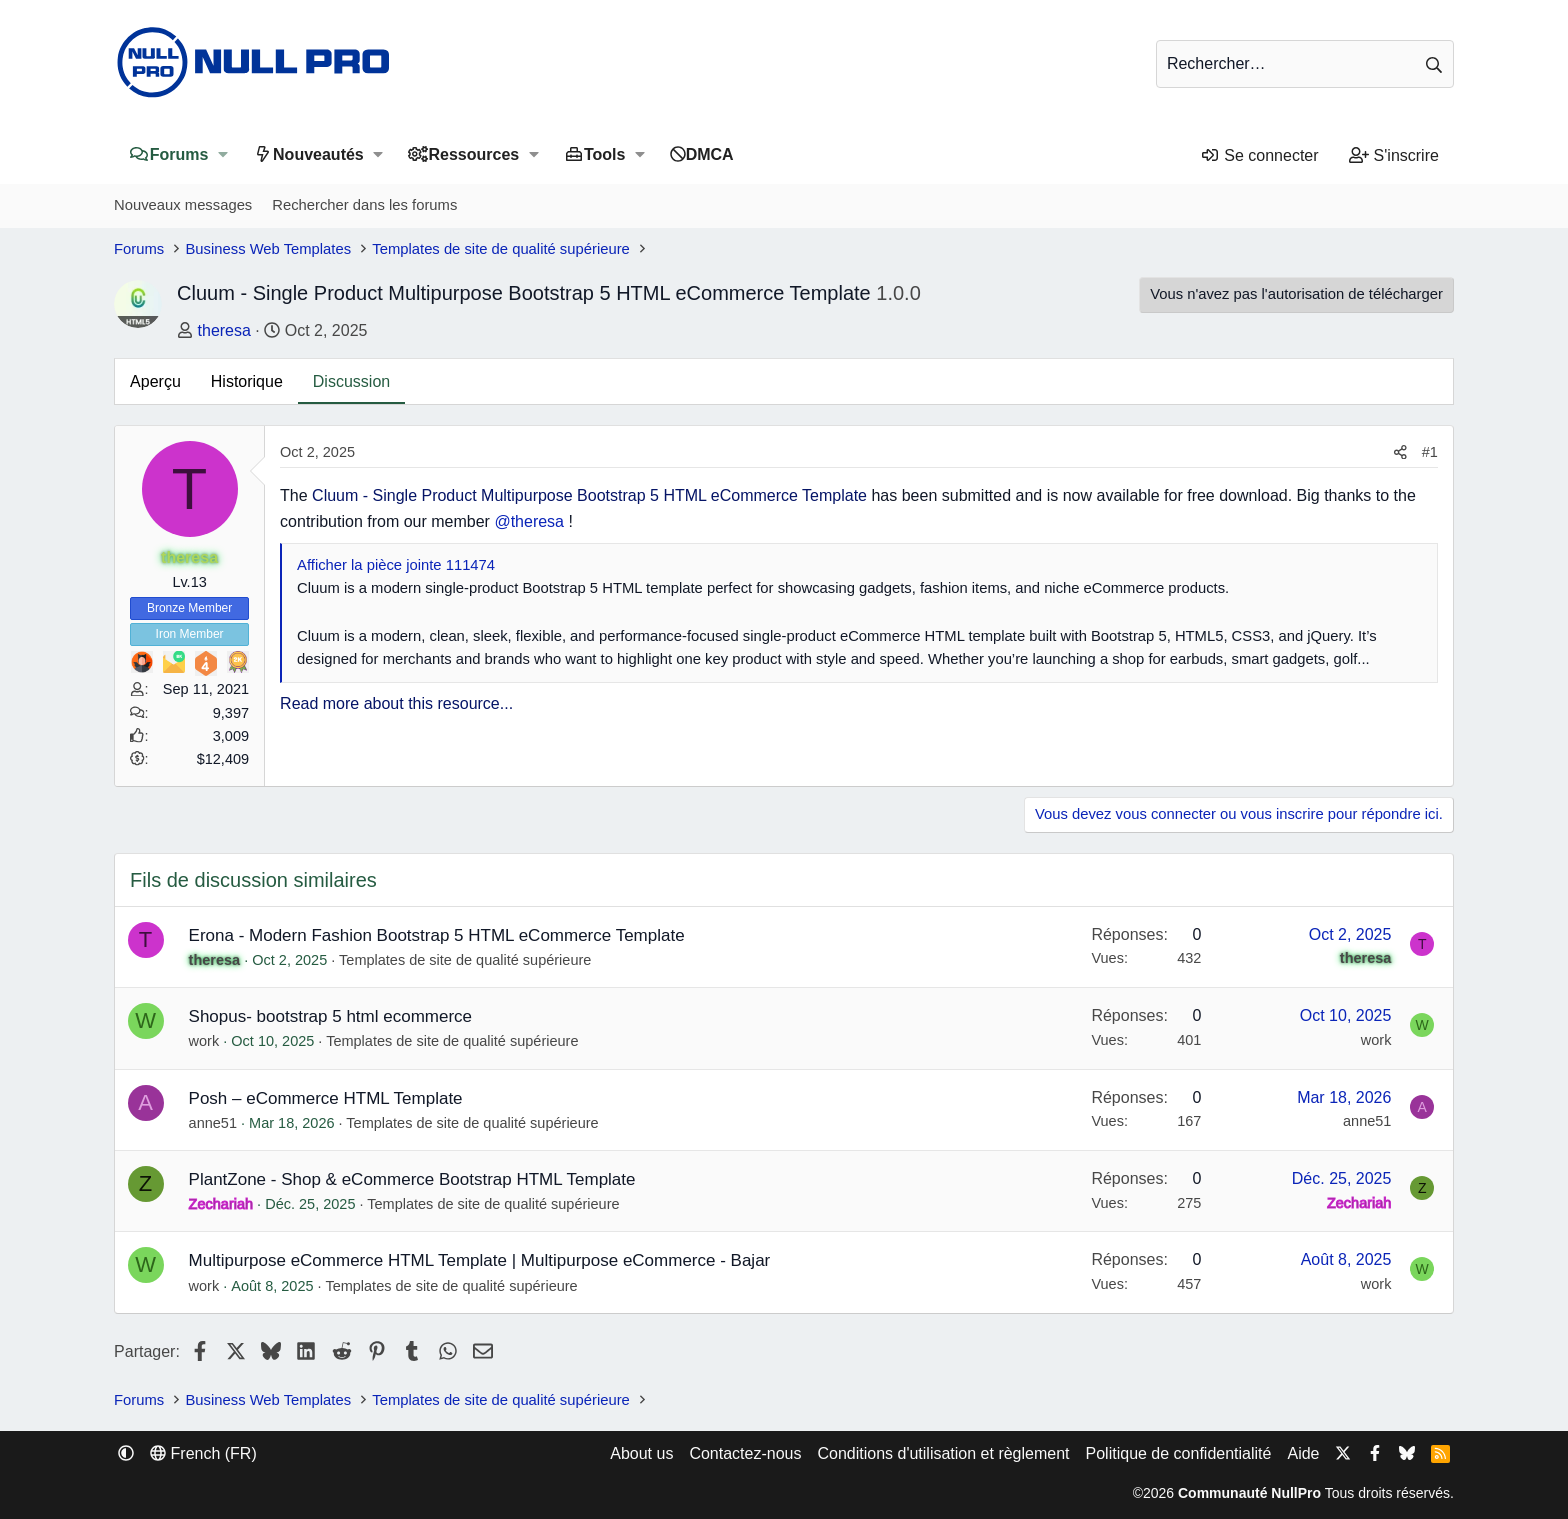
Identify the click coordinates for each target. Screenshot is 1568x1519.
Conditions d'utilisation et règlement (943, 1453)
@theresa (529, 521)
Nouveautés (318, 154)
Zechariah (221, 1204)
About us (641, 1453)
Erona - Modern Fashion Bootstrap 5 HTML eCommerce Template (437, 935)
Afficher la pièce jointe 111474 (396, 565)
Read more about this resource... (396, 703)
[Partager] (1400, 452)
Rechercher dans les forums (364, 205)
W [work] (145, 1020)
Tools (604, 154)
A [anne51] (145, 1102)
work (204, 1041)
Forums (179, 154)
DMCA (710, 154)
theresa (224, 330)
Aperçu (155, 381)
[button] (222, 154)
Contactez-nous (745, 1453)
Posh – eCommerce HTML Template (326, 1098)
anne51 (213, 1123)
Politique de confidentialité (1179, 1453)
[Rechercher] (1305, 64)
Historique (247, 381)
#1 (1430, 452)
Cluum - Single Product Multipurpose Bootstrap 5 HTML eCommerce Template (589, 495)
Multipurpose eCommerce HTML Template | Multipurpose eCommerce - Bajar (480, 1260)
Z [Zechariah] (145, 1183)
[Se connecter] (1258, 156)
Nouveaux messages (183, 205)
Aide (1303, 1453)
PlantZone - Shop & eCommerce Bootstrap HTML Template (412, 1179)
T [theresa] (189, 488)
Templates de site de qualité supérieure (465, 960)
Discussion (351, 381)
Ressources (474, 154)
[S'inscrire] (1394, 156)
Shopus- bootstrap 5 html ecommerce (330, 1016)
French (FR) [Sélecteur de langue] (203, 1453)
